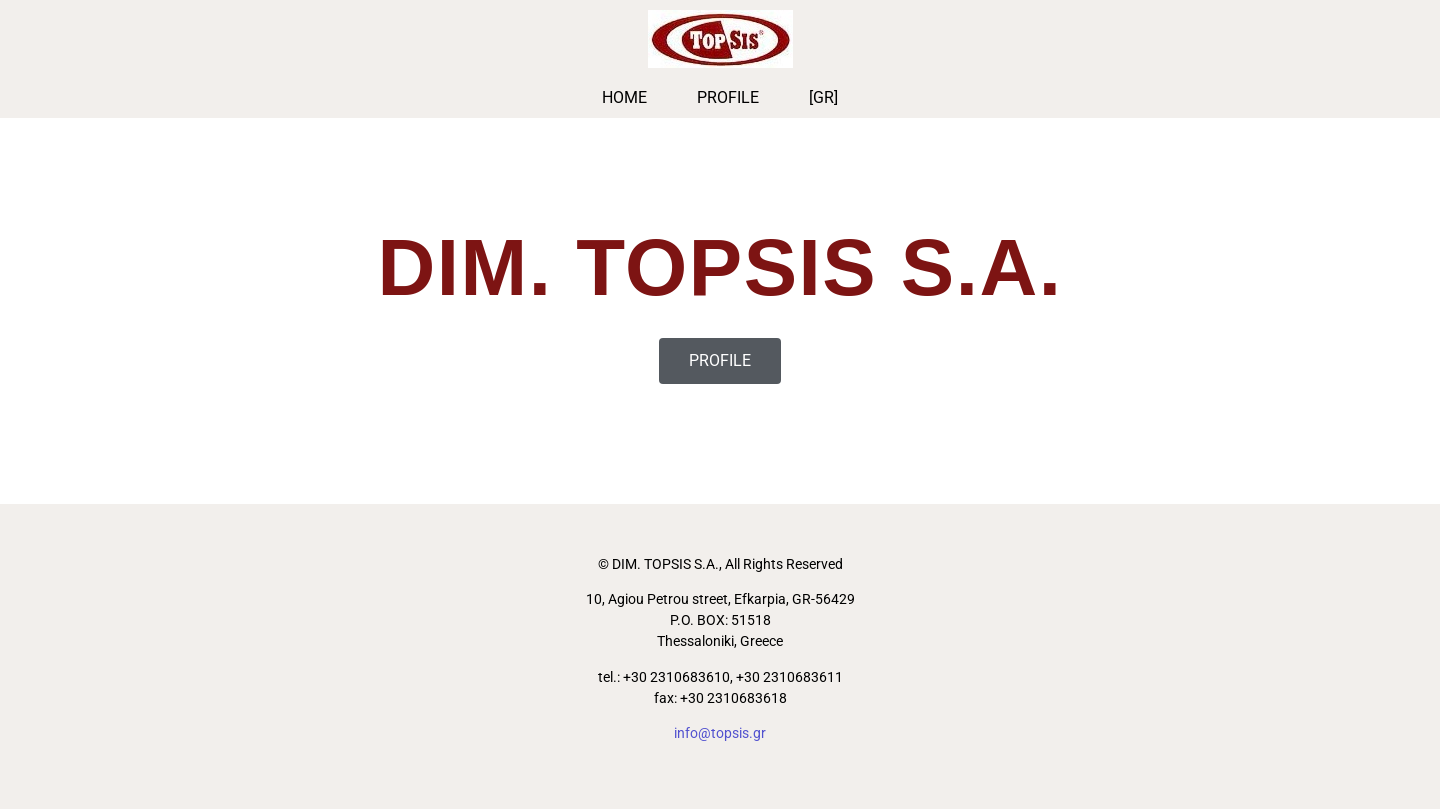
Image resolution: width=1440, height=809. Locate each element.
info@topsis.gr (720, 733)
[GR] (823, 97)
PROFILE (728, 97)
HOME (624, 97)
